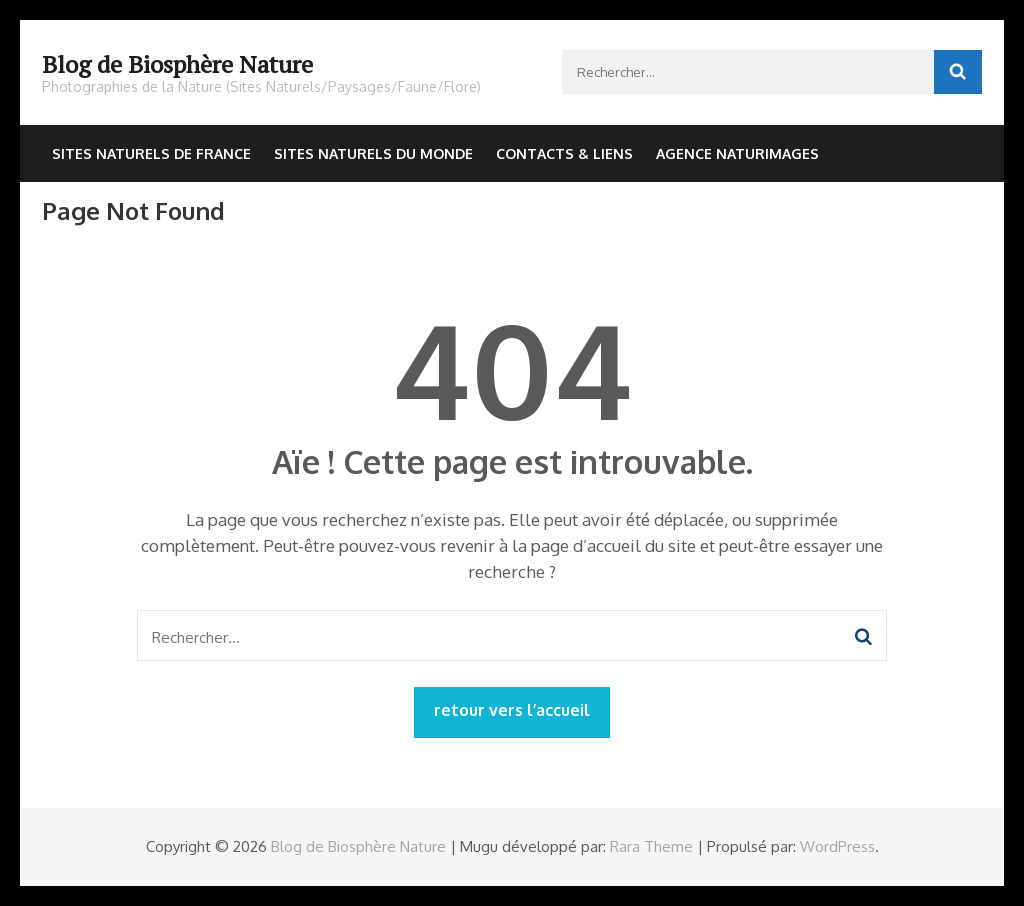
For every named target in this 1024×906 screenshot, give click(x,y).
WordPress (837, 846)
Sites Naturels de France (151, 153)
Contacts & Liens (564, 153)
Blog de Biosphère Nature (177, 64)
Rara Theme (651, 846)
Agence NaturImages (737, 153)
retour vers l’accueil (512, 710)
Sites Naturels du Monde (373, 153)
